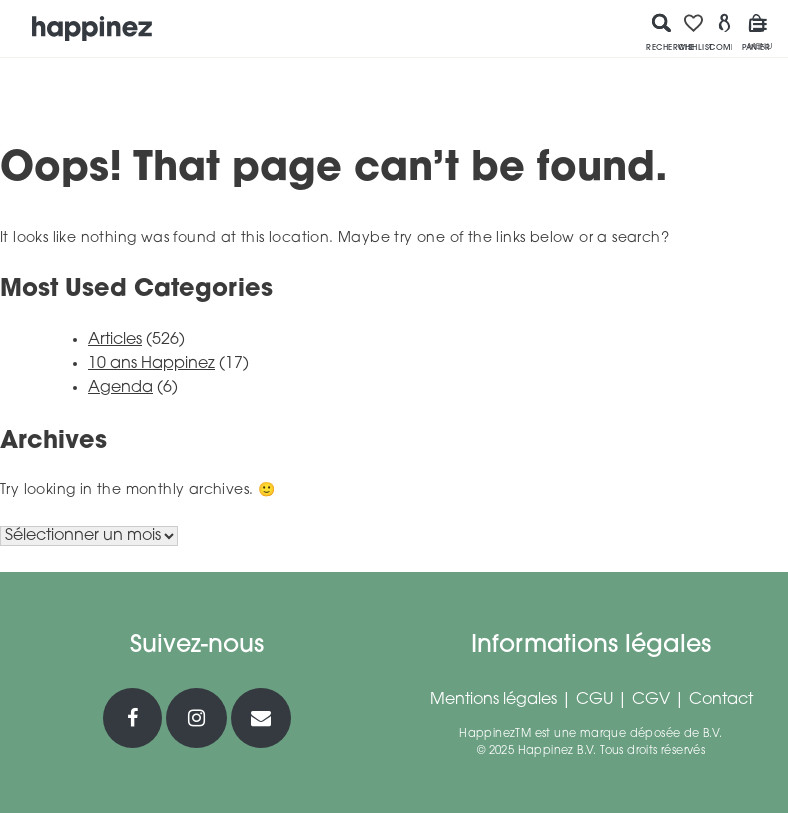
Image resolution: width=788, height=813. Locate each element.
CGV (651, 700)
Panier (756, 32)
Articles (115, 340)
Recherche (662, 32)
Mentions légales (493, 700)
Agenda (120, 388)
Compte (725, 32)
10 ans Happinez (151, 364)
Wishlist (694, 32)
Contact (721, 700)
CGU (594, 700)
